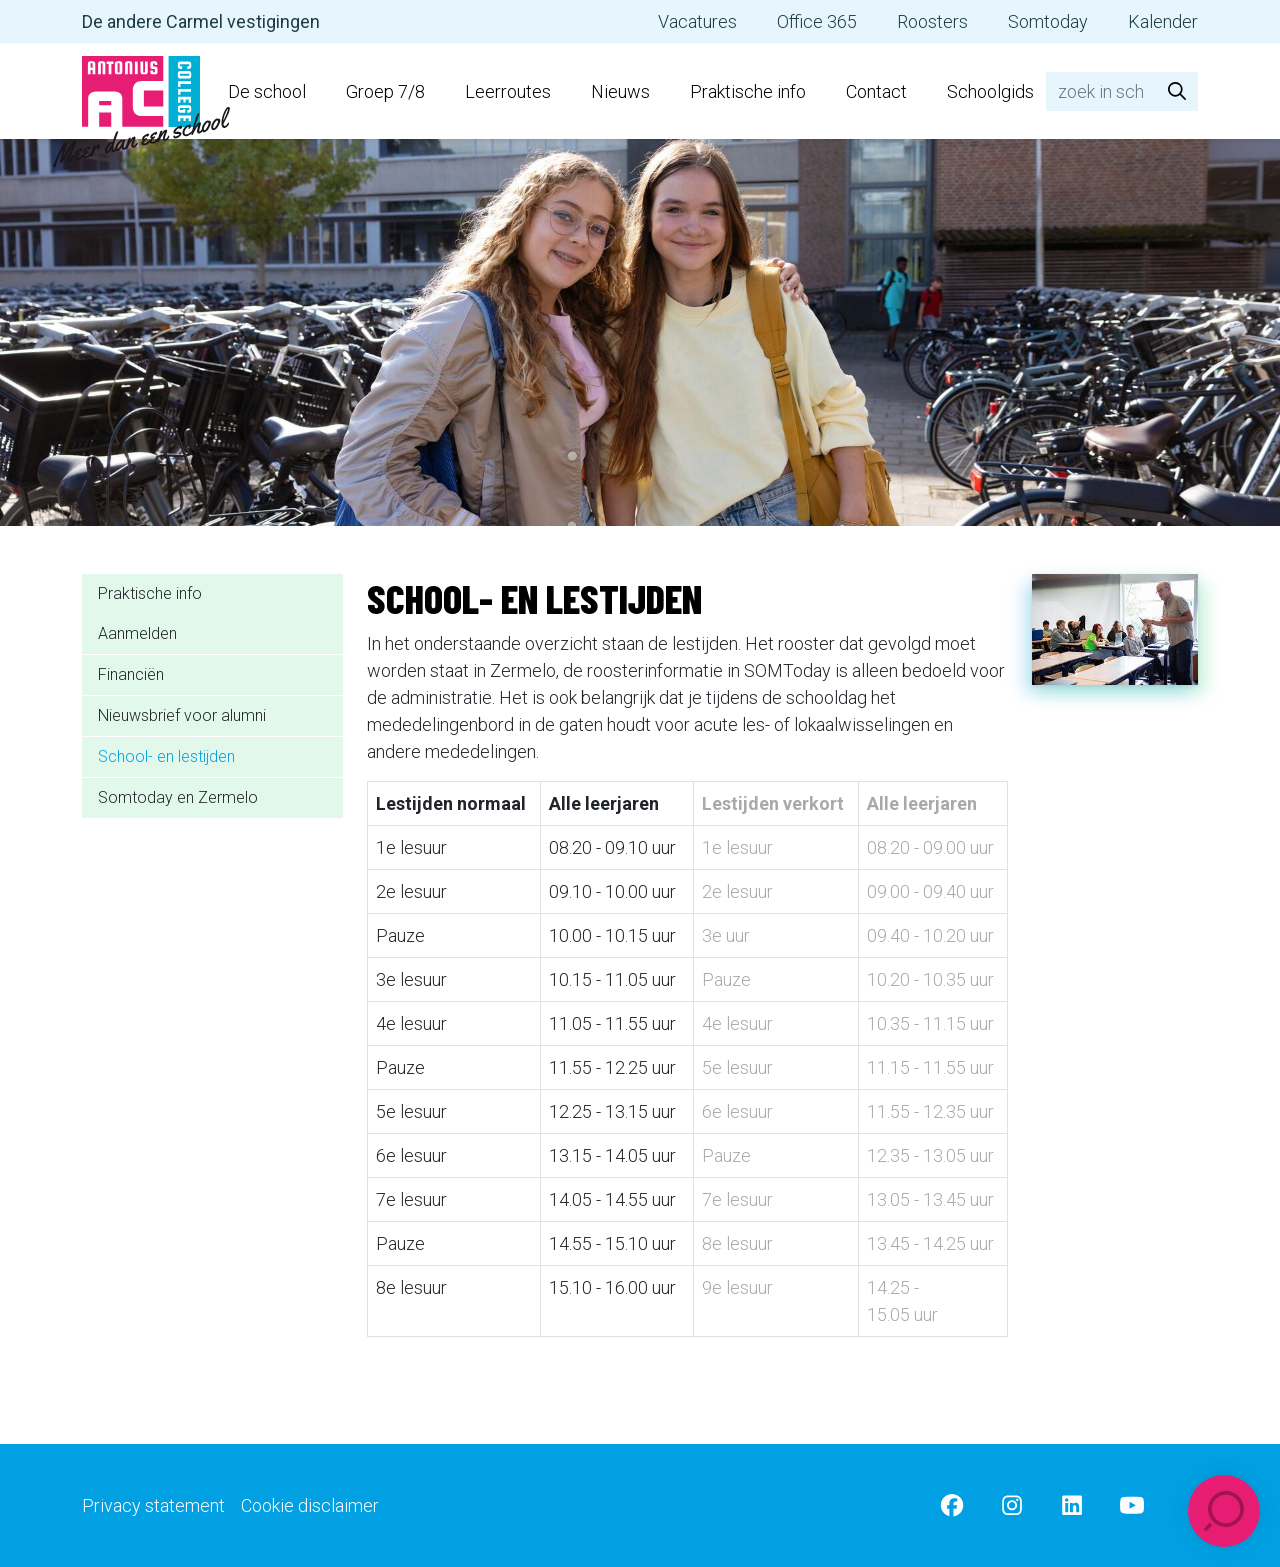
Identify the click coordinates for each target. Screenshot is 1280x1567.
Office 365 (817, 21)
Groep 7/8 (385, 91)
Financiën (131, 674)
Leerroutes (508, 91)
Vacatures (697, 21)
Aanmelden (137, 633)
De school (267, 91)
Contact (876, 91)
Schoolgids (990, 91)
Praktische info (748, 91)
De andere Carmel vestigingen (201, 21)
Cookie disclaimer (310, 1505)
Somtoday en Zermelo (178, 797)
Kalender (1163, 21)
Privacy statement (153, 1505)
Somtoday (1048, 21)
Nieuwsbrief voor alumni (182, 715)
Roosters (932, 21)
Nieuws (620, 91)
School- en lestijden (166, 756)
